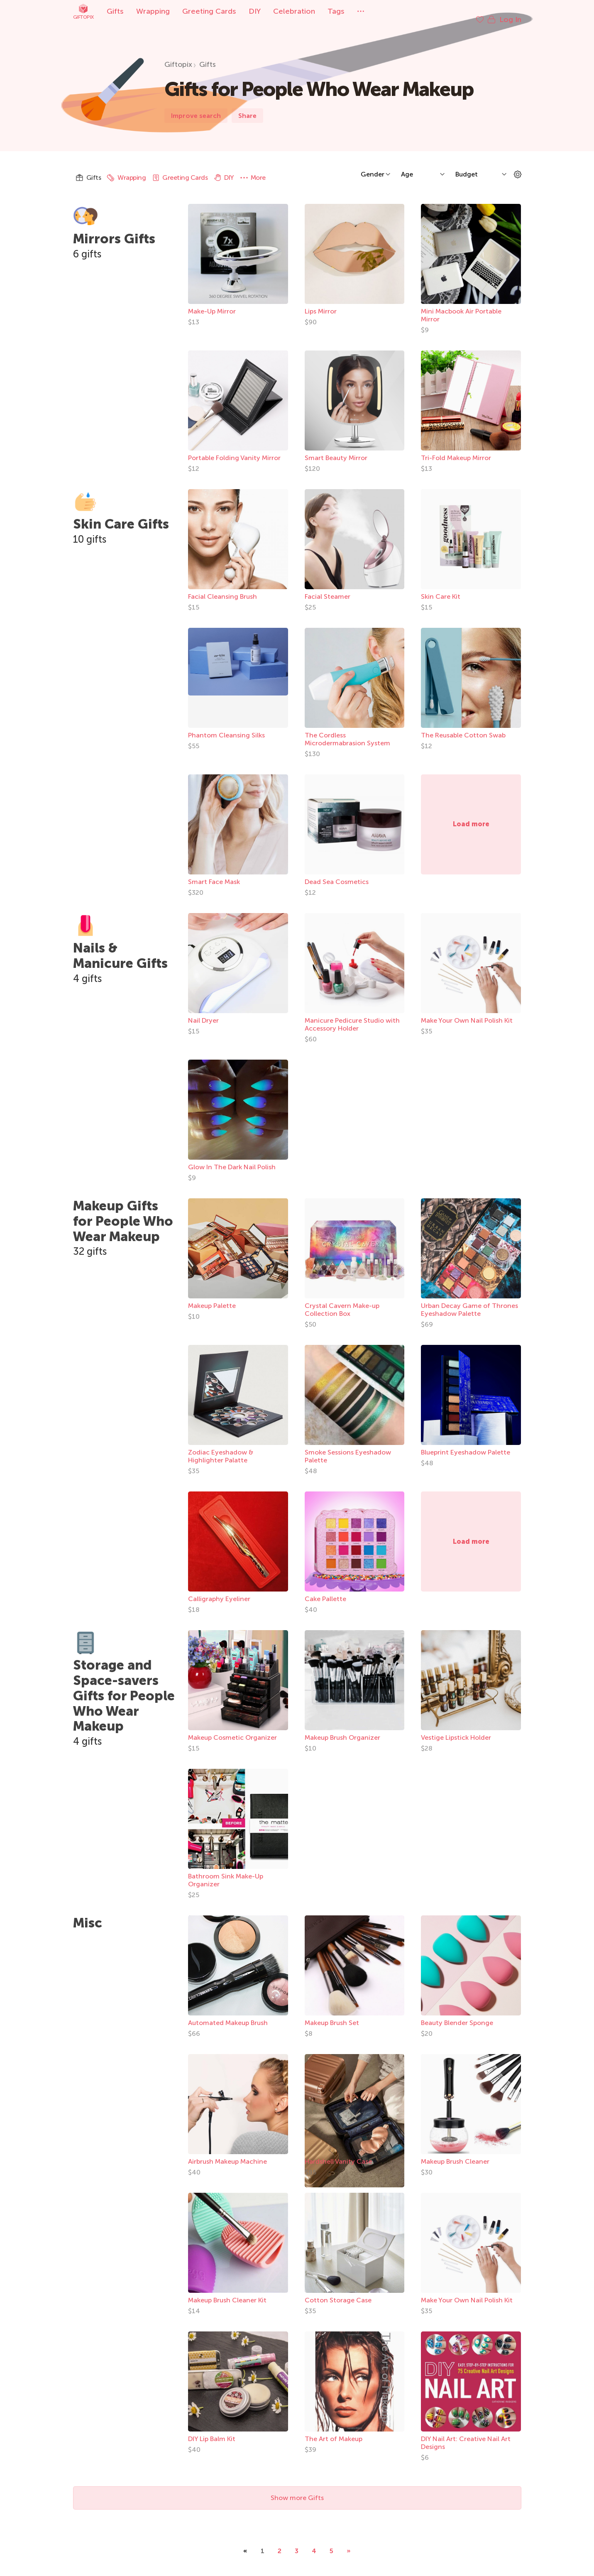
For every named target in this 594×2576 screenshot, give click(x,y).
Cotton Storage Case (338, 2292)
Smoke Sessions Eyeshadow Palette (348, 1448)
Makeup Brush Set (332, 2014)
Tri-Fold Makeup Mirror (456, 449)
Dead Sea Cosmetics (337, 873)
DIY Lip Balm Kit (211, 2430)
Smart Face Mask (214, 873)
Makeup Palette (212, 1297)
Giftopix (83, 11)
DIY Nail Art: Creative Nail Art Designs (466, 2434)
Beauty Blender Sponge (457, 2014)
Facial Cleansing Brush (222, 588)
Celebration (294, 11)
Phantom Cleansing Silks (226, 727)
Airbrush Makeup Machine (227, 2153)
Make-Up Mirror (212, 303)
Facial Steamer (327, 588)
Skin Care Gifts (121, 516)
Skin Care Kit (440, 588)
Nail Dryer (203, 1012)
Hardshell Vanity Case (338, 2153)
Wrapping (153, 11)
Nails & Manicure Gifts (120, 947)
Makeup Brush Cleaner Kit (227, 2292)
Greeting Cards (209, 11)
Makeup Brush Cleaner (455, 2153)
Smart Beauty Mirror (336, 449)
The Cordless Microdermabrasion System (347, 731)
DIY (255, 11)
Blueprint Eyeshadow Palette (465, 1444)
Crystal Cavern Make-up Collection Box (342, 1301)
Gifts (115, 11)
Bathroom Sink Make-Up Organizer (225, 1872)
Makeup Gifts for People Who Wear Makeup (123, 1213)
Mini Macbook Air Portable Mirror (461, 307)
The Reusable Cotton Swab (463, 727)
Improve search (196, 107)
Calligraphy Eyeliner (219, 1590)
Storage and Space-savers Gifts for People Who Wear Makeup (124, 1687)
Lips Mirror (321, 303)
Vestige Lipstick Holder (456, 1729)
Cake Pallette (325, 1590)
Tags (336, 11)
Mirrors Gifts (114, 230)
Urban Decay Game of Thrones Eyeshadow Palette (469, 1301)
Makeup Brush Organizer (342, 1729)
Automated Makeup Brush (228, 2014)
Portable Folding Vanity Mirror (234, 449)
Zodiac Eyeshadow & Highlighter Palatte (220, 1448)
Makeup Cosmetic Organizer (232, 1729)
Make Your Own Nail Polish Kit (467, 1012)
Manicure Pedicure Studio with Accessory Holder (352, 1016)
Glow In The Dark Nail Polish (232, 1159)
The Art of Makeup (333, 2430)
